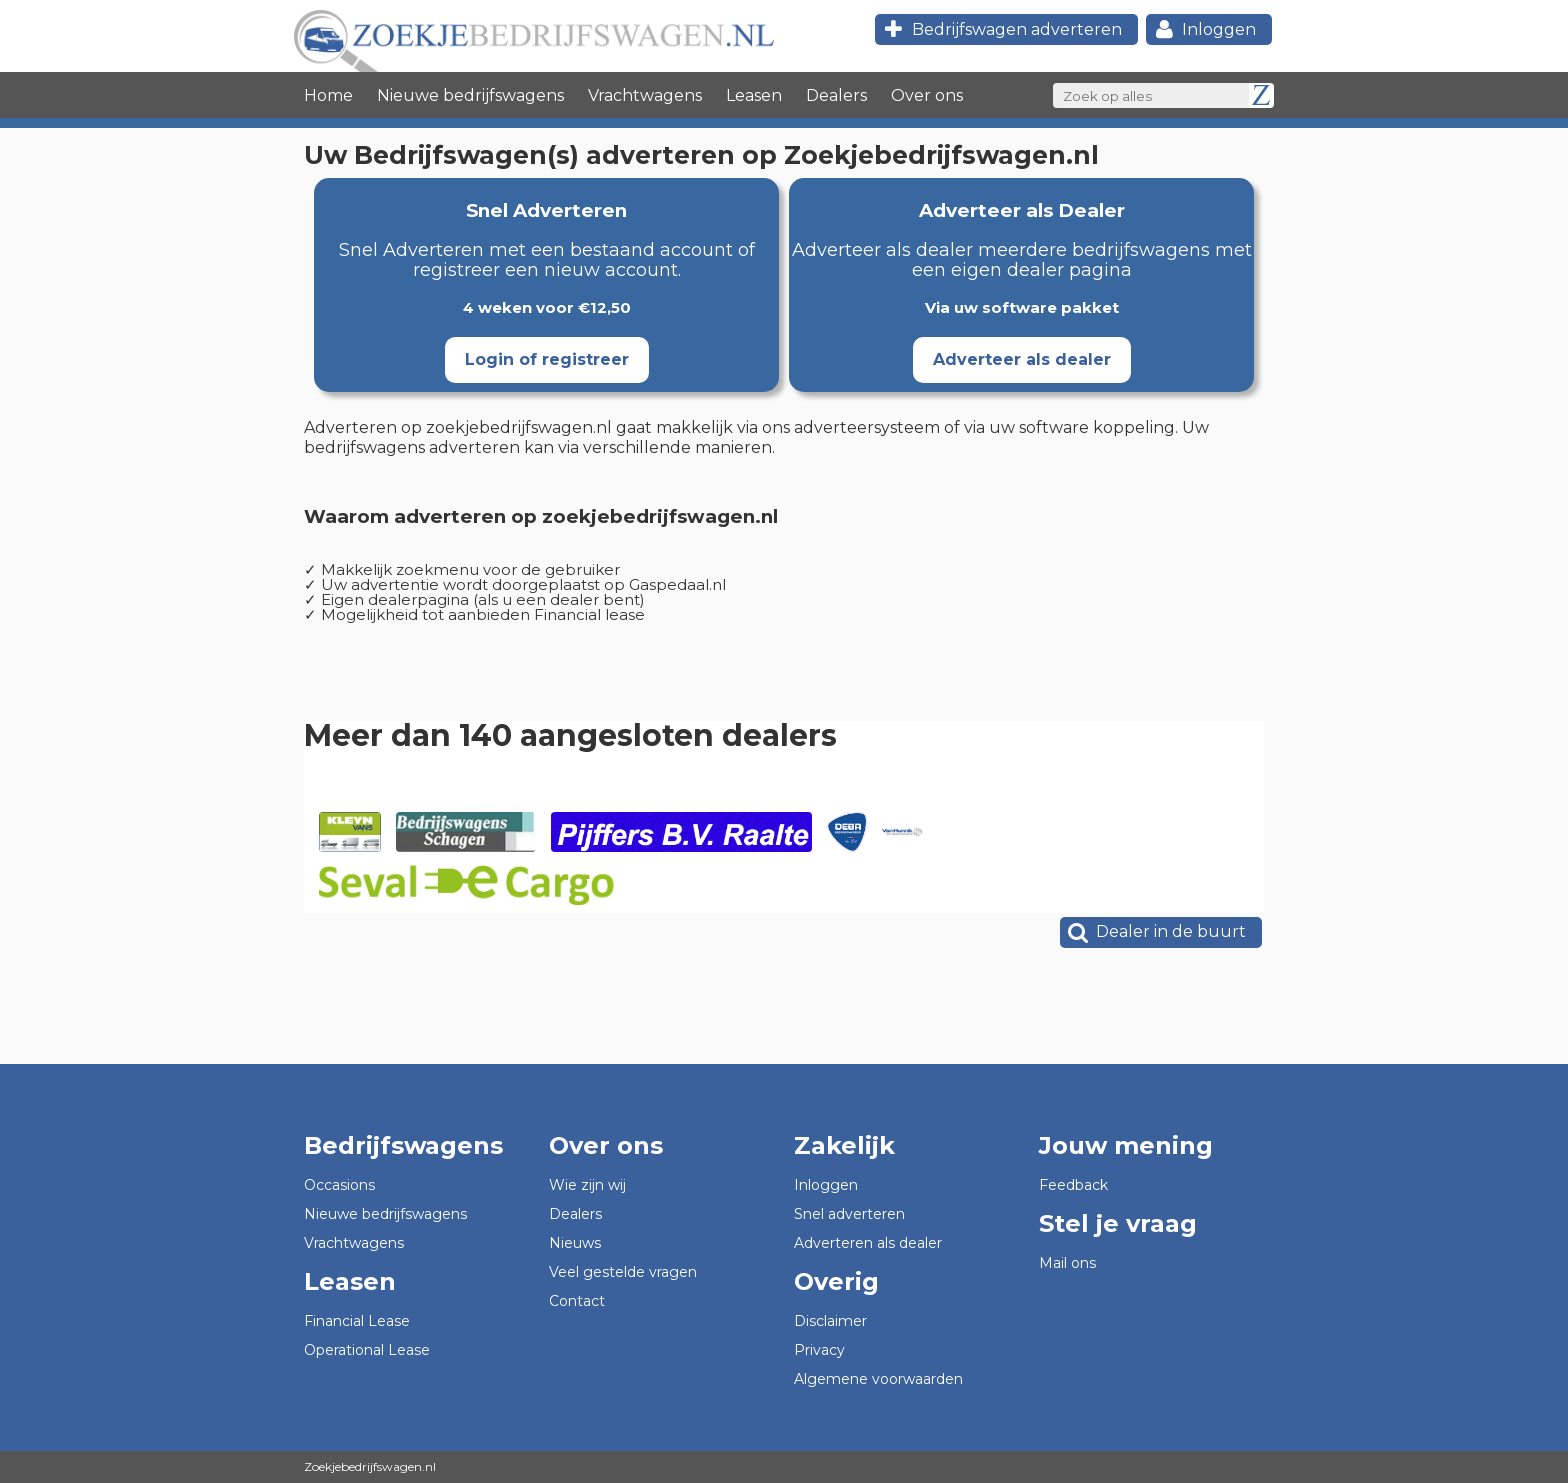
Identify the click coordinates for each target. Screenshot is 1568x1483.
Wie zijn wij (587, 1185)
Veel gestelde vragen (623, 1272)
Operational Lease (367, 1350)
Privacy (819, 1350)
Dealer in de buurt (1155, 931)
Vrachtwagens (645, 95)
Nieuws (575, 1243)
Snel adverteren (849, 1214)
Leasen (754, 95)
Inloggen (1203, 29)
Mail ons (1067, 1263)
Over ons (927, 95)
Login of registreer (547, 359)
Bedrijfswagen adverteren (1000, 29)
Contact (577, 1301)
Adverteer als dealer (1022, 359)
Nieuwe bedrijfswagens (470, 95)
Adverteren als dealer (868, 1243)
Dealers (836, 95)
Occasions (339, 1185)
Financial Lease (357, 1321)
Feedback (1073, 1185)
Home (328, 95)
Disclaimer (830, 1321)
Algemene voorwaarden (878, 1379)
